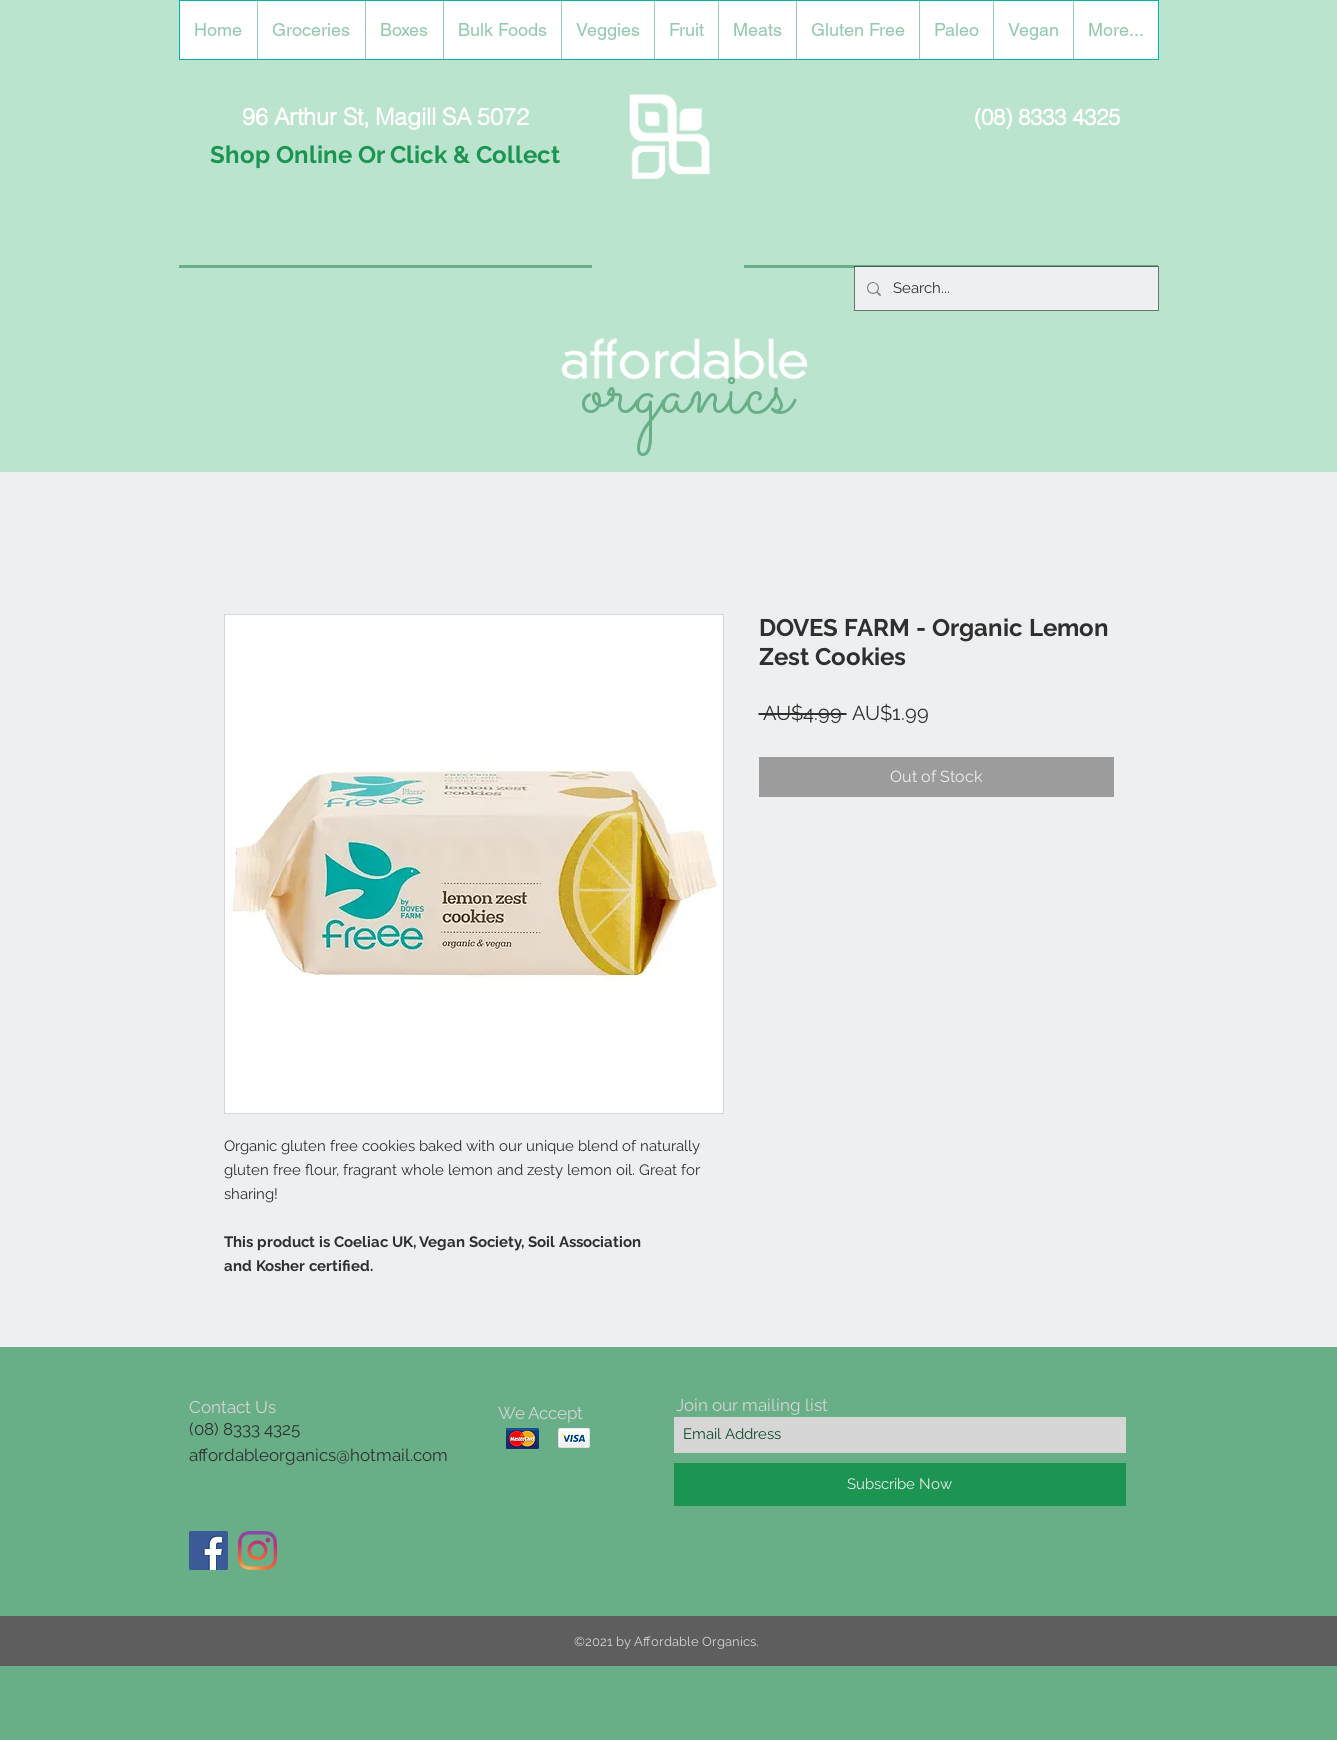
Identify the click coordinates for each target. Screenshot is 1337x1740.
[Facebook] (208, 1550)
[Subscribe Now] (900, 1484)
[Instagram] (257, 1550)
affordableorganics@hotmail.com (318, 1455)
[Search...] (1004, 288)
